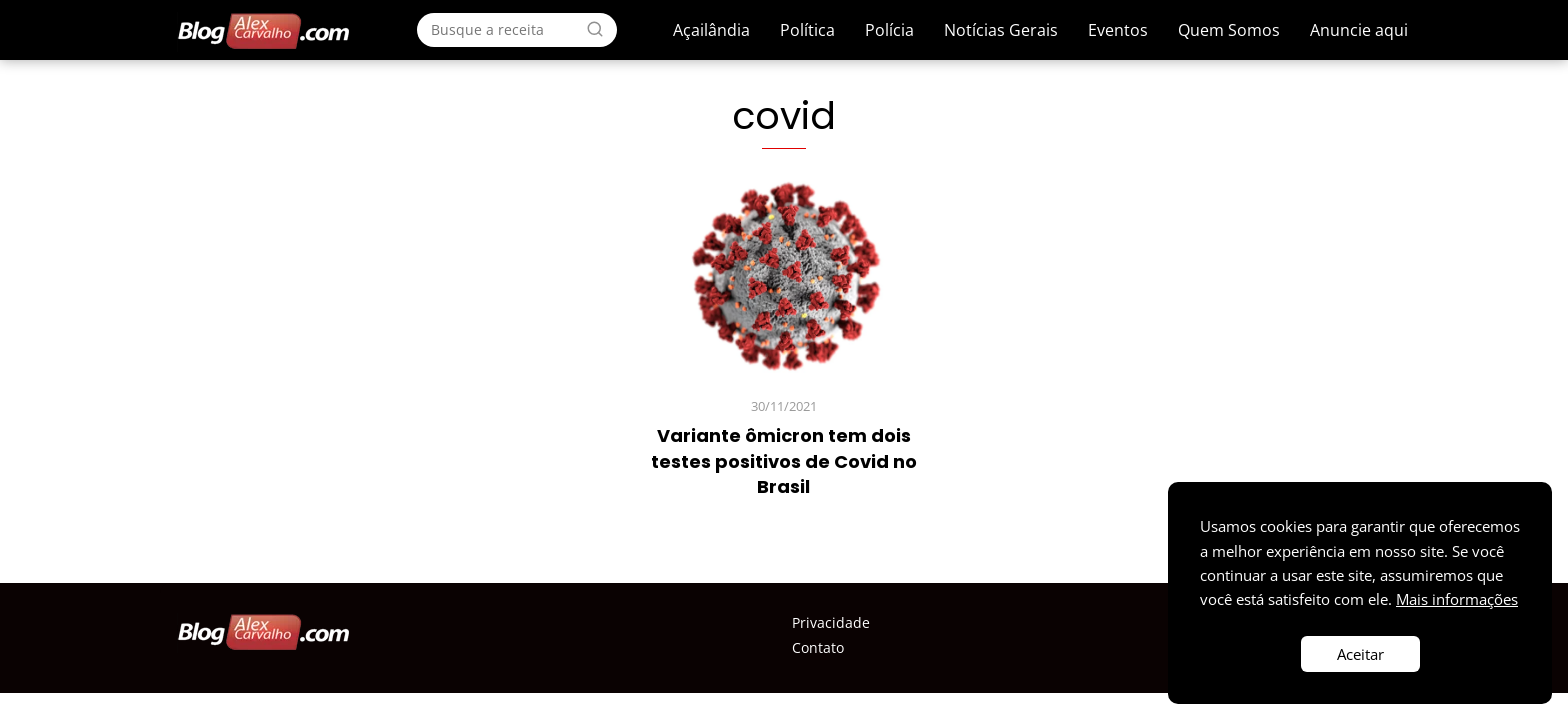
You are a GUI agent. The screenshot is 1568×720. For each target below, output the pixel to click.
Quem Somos (1229, 30)
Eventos (1118, 30)
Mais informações (1457, 599)
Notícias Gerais (1001, 30)
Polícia (889, 30)
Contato (818, 647)
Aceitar (1360, 654)
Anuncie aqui (1359, 30)
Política (807, 30)
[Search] (595, 29)
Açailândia (711, 30)
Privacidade (831, 622)
